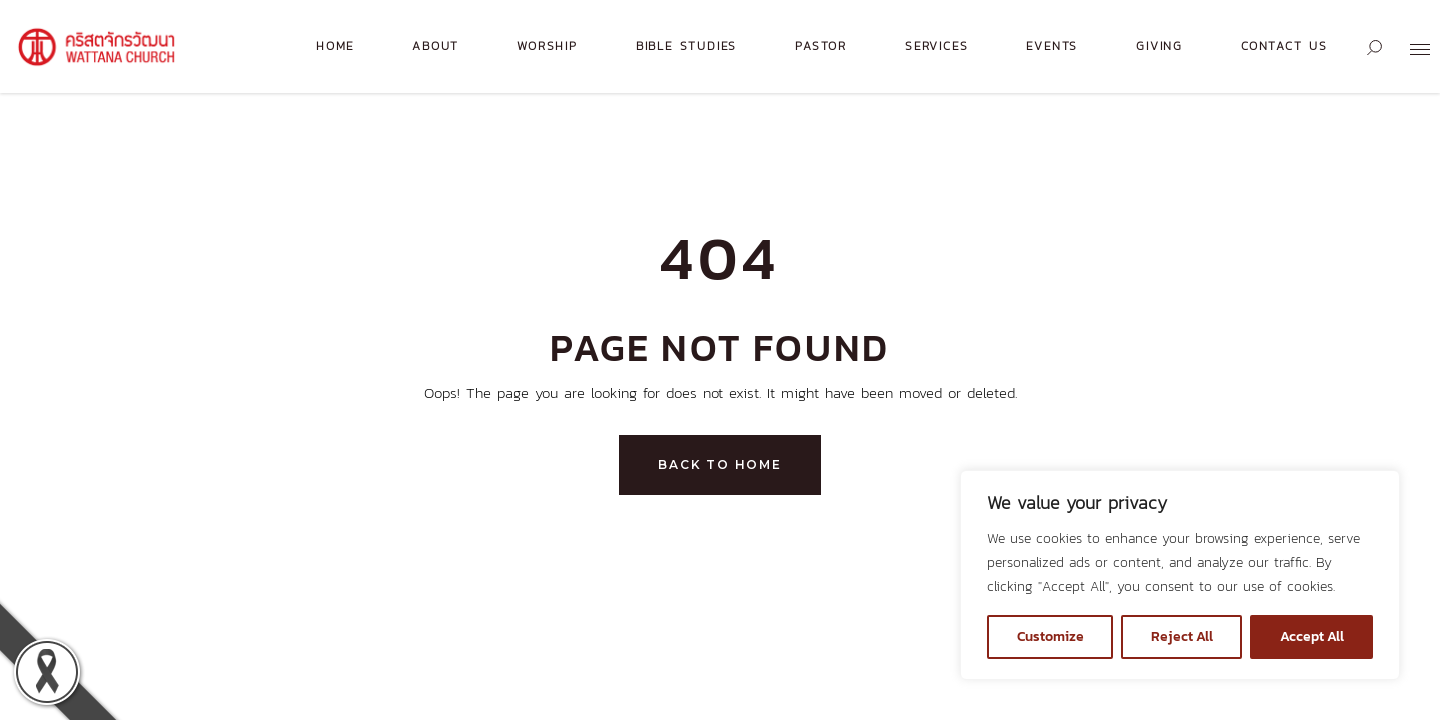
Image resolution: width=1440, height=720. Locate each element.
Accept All (1312, 636)
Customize (1050, 636)
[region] (1180, 575)
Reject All (1182, 636)
